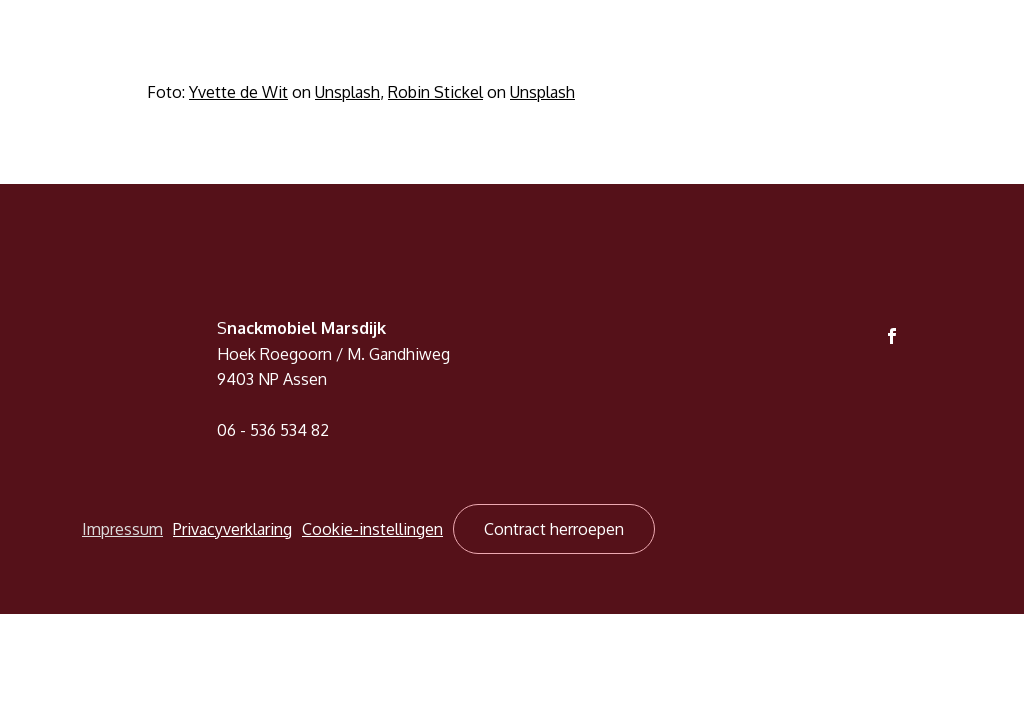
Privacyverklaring (232, 529)
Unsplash (347, 92)
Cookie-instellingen (372, 529)
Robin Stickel (435, 92)
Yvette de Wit (238, 92)
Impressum (122, 529)
